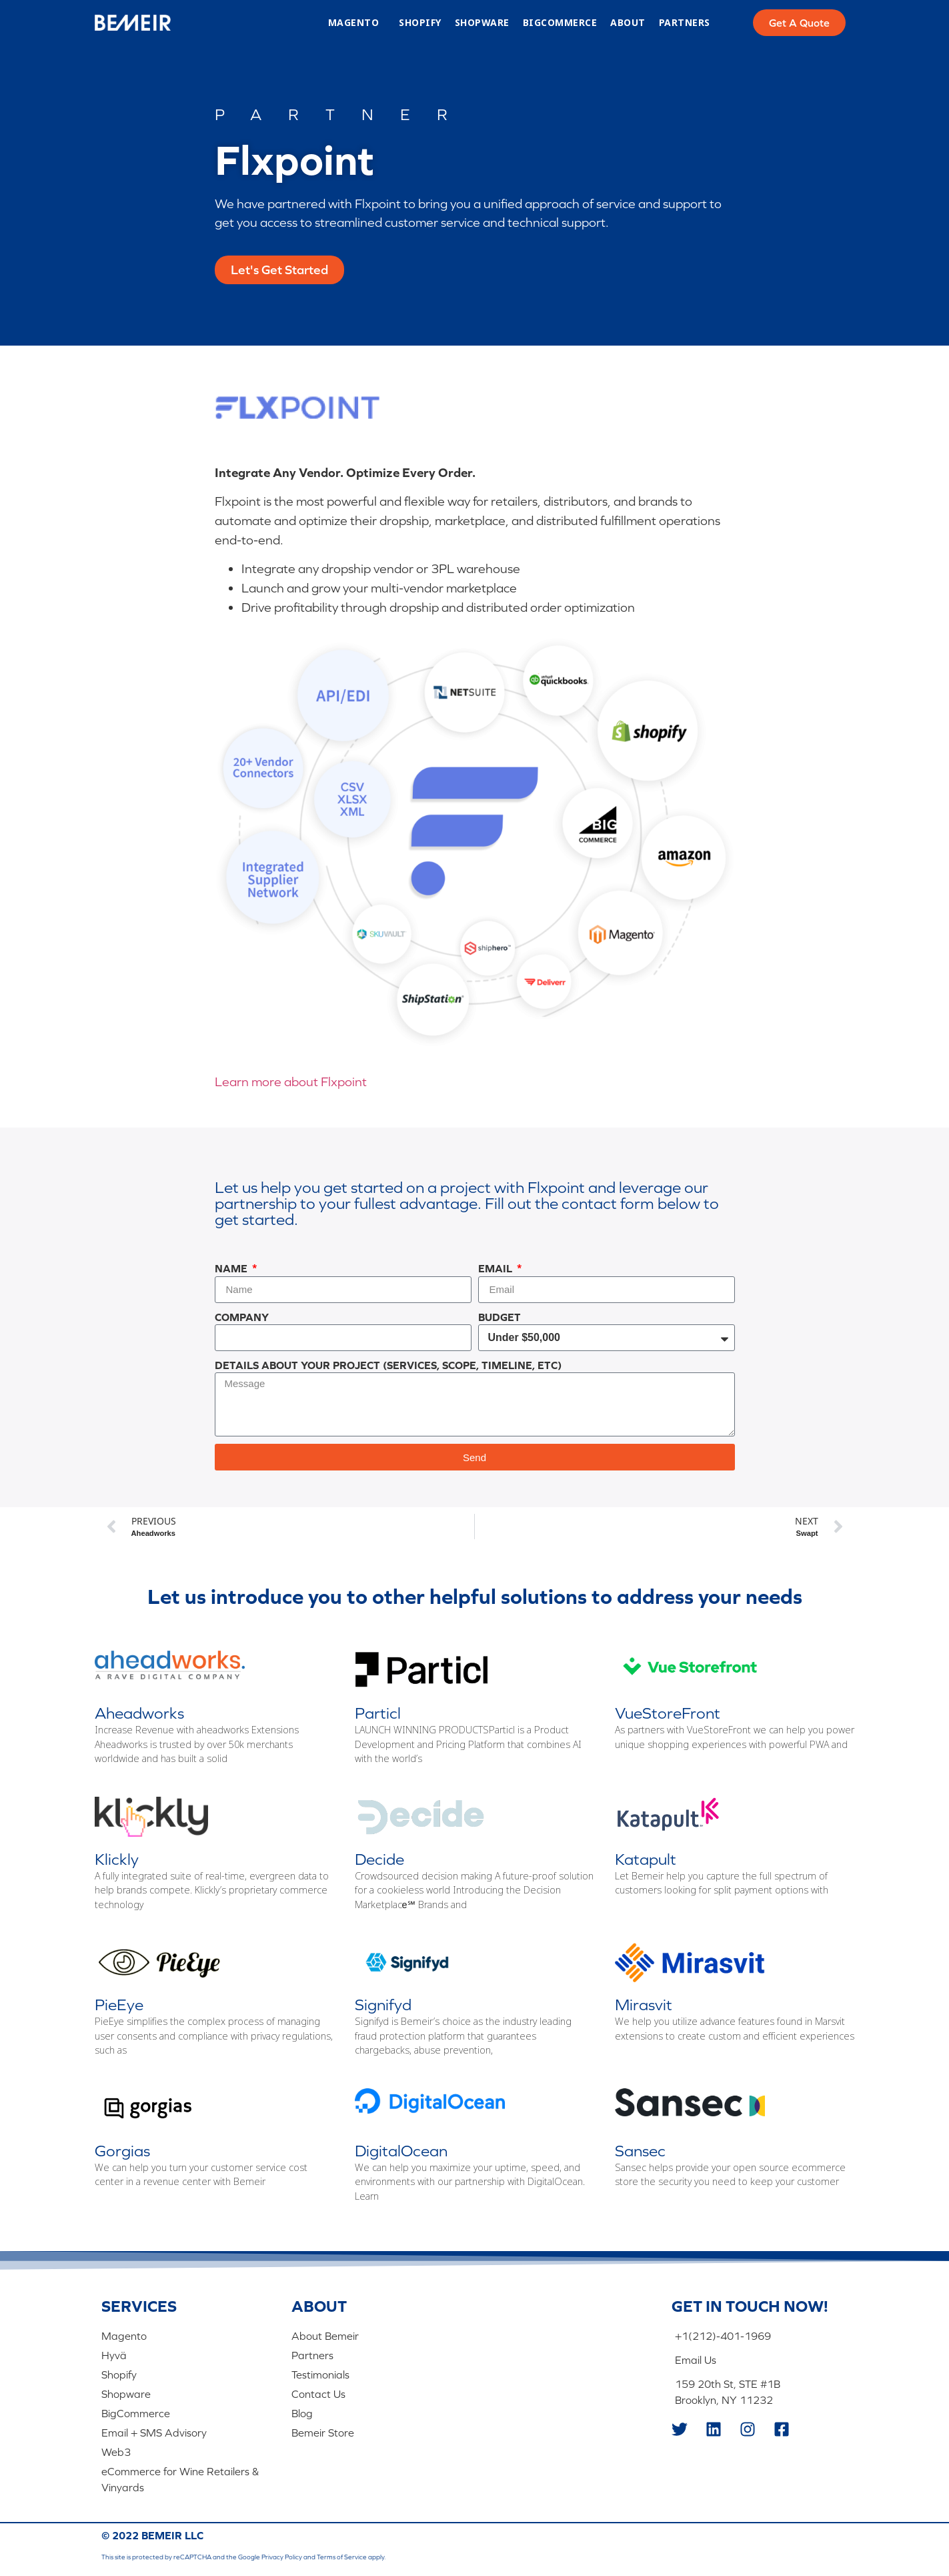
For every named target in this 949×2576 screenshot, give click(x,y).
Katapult (645, 1859)
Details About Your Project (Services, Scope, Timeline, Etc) (388, 1365)
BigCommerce (560, 22)
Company (242, 1317)
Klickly (117, 1859)
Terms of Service (342, 2556)
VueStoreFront (667, 1713)
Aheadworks (139, 1713)
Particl (378, 1713)
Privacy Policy (281, 2556)
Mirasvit (643, 2005)
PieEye (119, 2005)
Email (496, 1268)
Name (232, 1268)
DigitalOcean (401, 2151)
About (628, 22)
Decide (379, 1859)
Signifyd (383, 2005)
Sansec (640, 2151)
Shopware (482, 22)
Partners (684, 22)
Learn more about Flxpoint (291, 1081)
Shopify (420, 22)
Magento (357, 22)
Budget (499, 1317)
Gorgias (122, 2151)
